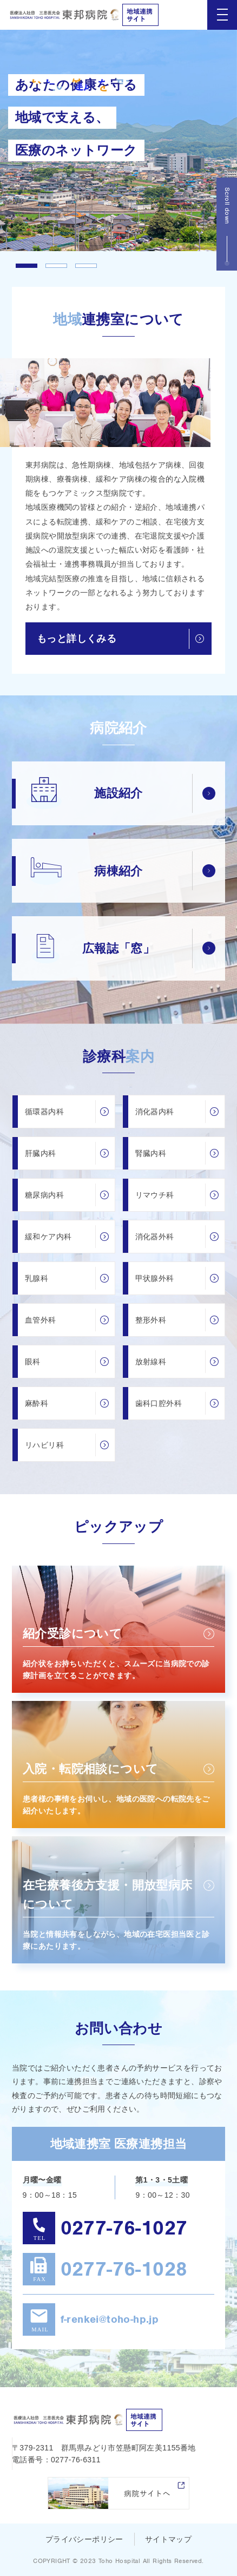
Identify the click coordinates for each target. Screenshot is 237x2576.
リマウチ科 (154, 1195)
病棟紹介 (118, 871)
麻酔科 (36, 1403)
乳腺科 (36, 1278)
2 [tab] (56, 265)
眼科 (33, 1361)
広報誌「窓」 (118, 948)
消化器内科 (154, 1111)
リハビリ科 (44, 1445)
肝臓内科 (40, 1153)
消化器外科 (154, 1236)
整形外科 (151, 1320)
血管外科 (40, 1320)
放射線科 (151, 1361)
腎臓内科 (151, 1153)
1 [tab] (26, 265)
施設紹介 (118, 793)
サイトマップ (168, 2539)
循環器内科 (44, 1111)
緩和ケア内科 (48, 1236)
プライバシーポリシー (84, 2539)
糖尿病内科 (44, 1195)
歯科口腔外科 (158, 1403)
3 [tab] (86, 265)
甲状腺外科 (154, 1278)
